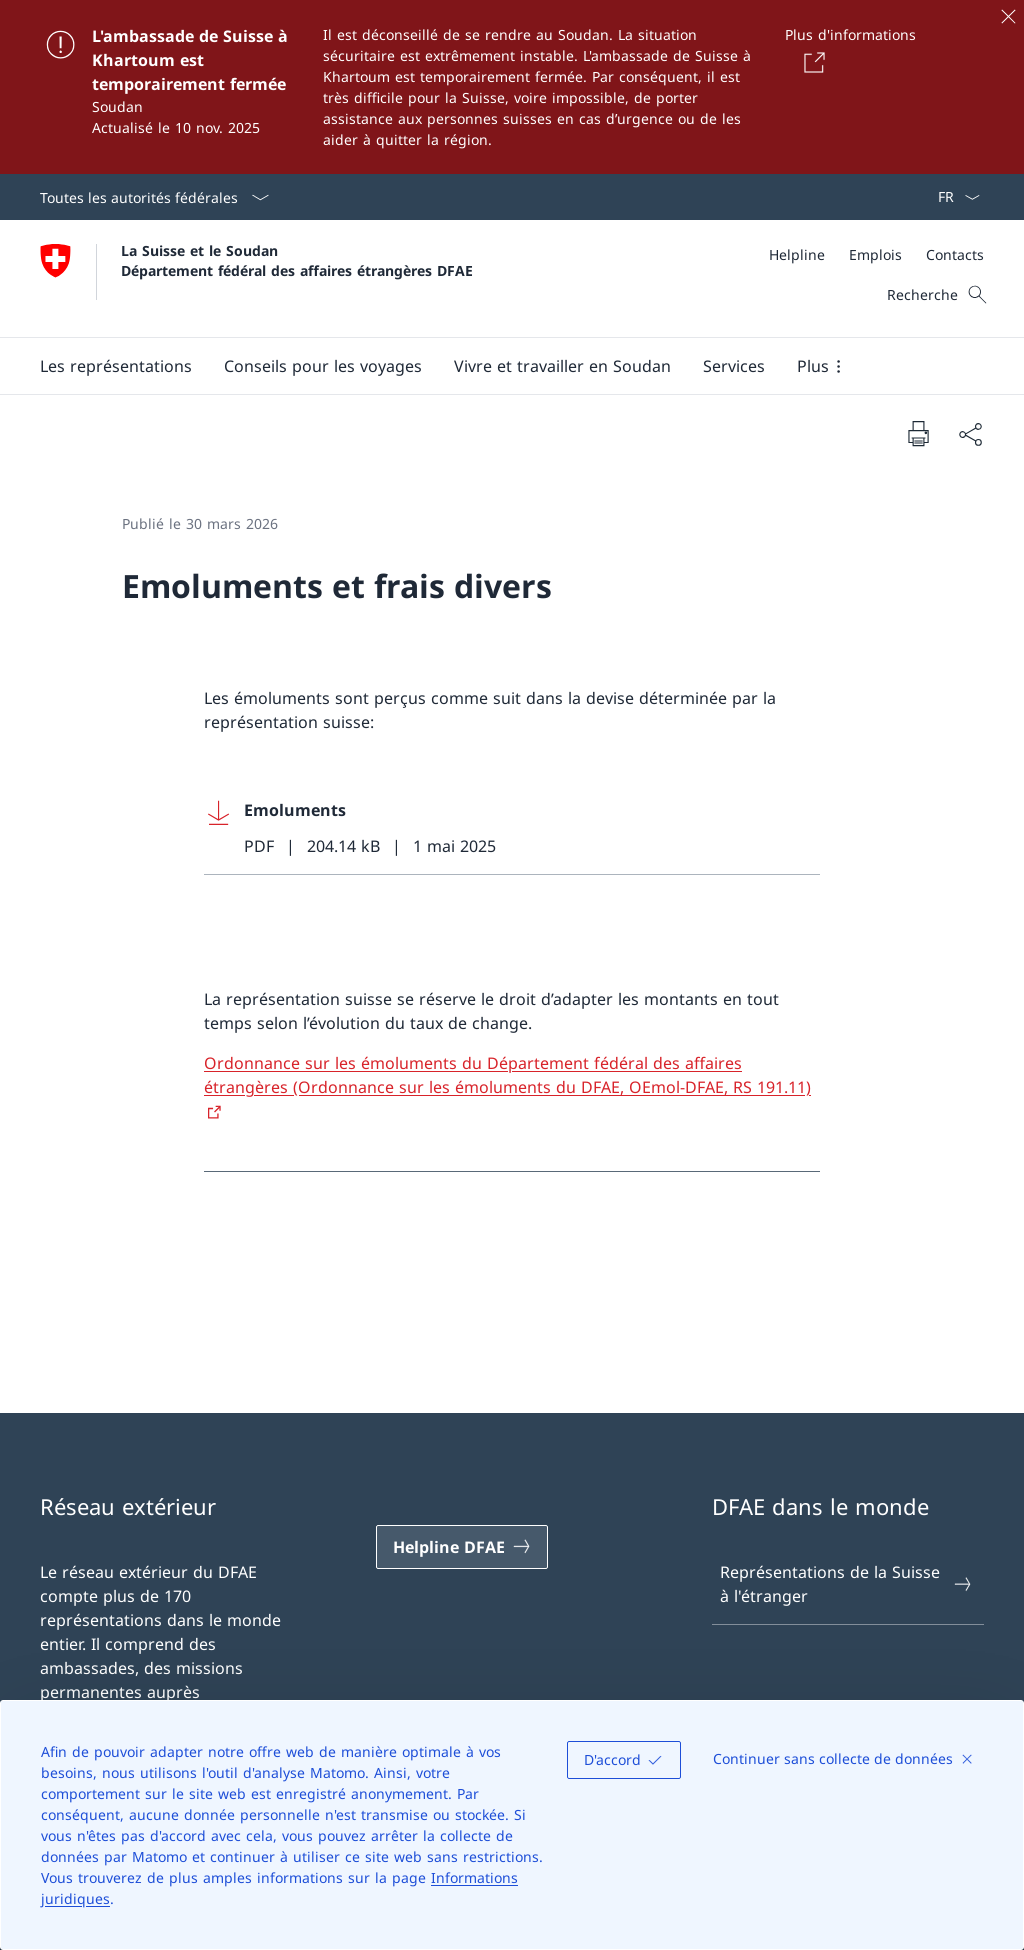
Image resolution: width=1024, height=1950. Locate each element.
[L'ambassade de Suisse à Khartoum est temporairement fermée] (512, 87)
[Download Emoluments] (512, 828)
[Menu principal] (496, 366)
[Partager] (970, 434)
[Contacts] (955, 254)
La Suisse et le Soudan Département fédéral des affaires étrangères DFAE (297, 260)
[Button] (811, 62)
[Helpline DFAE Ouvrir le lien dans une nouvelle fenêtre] (462, 1547)
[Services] (734, 366)
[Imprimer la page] (918, 433)
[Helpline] (797, 254)
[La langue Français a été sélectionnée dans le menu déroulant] (952, 197)
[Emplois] (875, 254)
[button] (116, 366)
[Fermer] (1008, 16)
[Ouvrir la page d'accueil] (256, 278)
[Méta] (876, 254)
